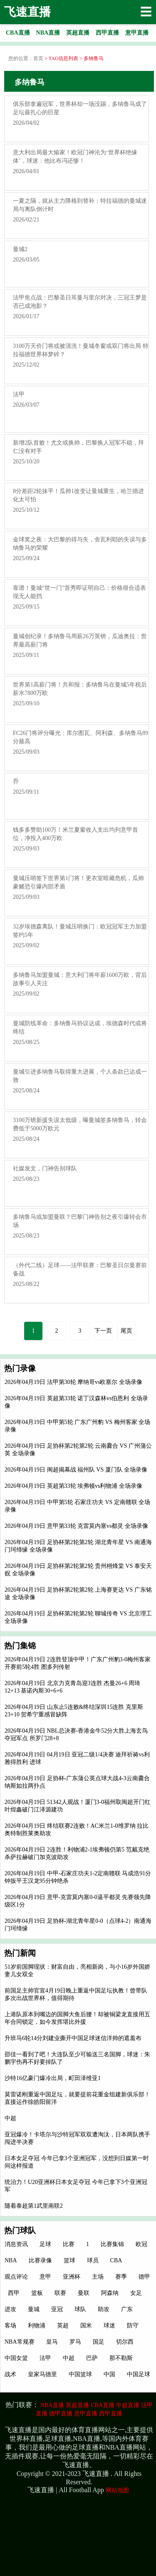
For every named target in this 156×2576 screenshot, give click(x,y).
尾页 (126, 1331)
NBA (11, 2260)
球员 (93, 2260)
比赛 (68, 2244)
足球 (45, 2244)
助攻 (103, 2309)
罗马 (75, 2342)
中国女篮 (16, 2358)
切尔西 (125, 2342)
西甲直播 (110, 2413)
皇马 (52, 2342)
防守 (133, 2325)
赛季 (121, 2277)
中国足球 (138, 2374)
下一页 (103, 1331)
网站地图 (117, 2490)
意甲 (45, 2277)
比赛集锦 (112, 2244)
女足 (136, 2293)
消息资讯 (16, 2244)
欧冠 (141, 2244)
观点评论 (16, 2277)
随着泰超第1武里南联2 (34, 2206)
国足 (98, 2342)
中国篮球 (80, 2374)
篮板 (37, 2293)
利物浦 (36, 2325)
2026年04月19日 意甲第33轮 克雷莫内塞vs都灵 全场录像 (76, 1526)
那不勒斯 (121, 2358)
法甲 (45, 2358)
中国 (109, 2374)
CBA (116, 2260)
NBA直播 (52, 2405)
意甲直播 (85, 2413)
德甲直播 (60, 2413)
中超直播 (127, 2405)
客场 (10, 2325)
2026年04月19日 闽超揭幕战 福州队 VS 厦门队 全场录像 (76, 1470)
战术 (10, 2374)
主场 (98, 2277)
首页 (38, 58)
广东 (127, 2309)
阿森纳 (110, 2293)
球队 (80, 2309)
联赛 (60, 2293)
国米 (86, 2325)
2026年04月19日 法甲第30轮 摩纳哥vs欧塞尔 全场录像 (73, 1382)
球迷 (109, 2325)
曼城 (34, 2309)
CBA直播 (102, 2405)
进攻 (10, 2309)
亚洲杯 (71, 2277)
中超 (10, 2118)
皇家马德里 (42, 2374)
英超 (63, 2325)
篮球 (69, 2260)
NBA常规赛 (20, 2342)
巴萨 (92, 2358)
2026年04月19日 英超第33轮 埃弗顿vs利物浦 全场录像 (73, 1486)
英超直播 (77, 2405)
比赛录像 (40, 2260)
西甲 (14, 2293)
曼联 (83, 2293)
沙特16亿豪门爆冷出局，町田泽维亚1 (53, 2078)
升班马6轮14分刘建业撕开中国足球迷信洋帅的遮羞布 (73, 2038)
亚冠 (57, 2309)
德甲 (144, 2277)
